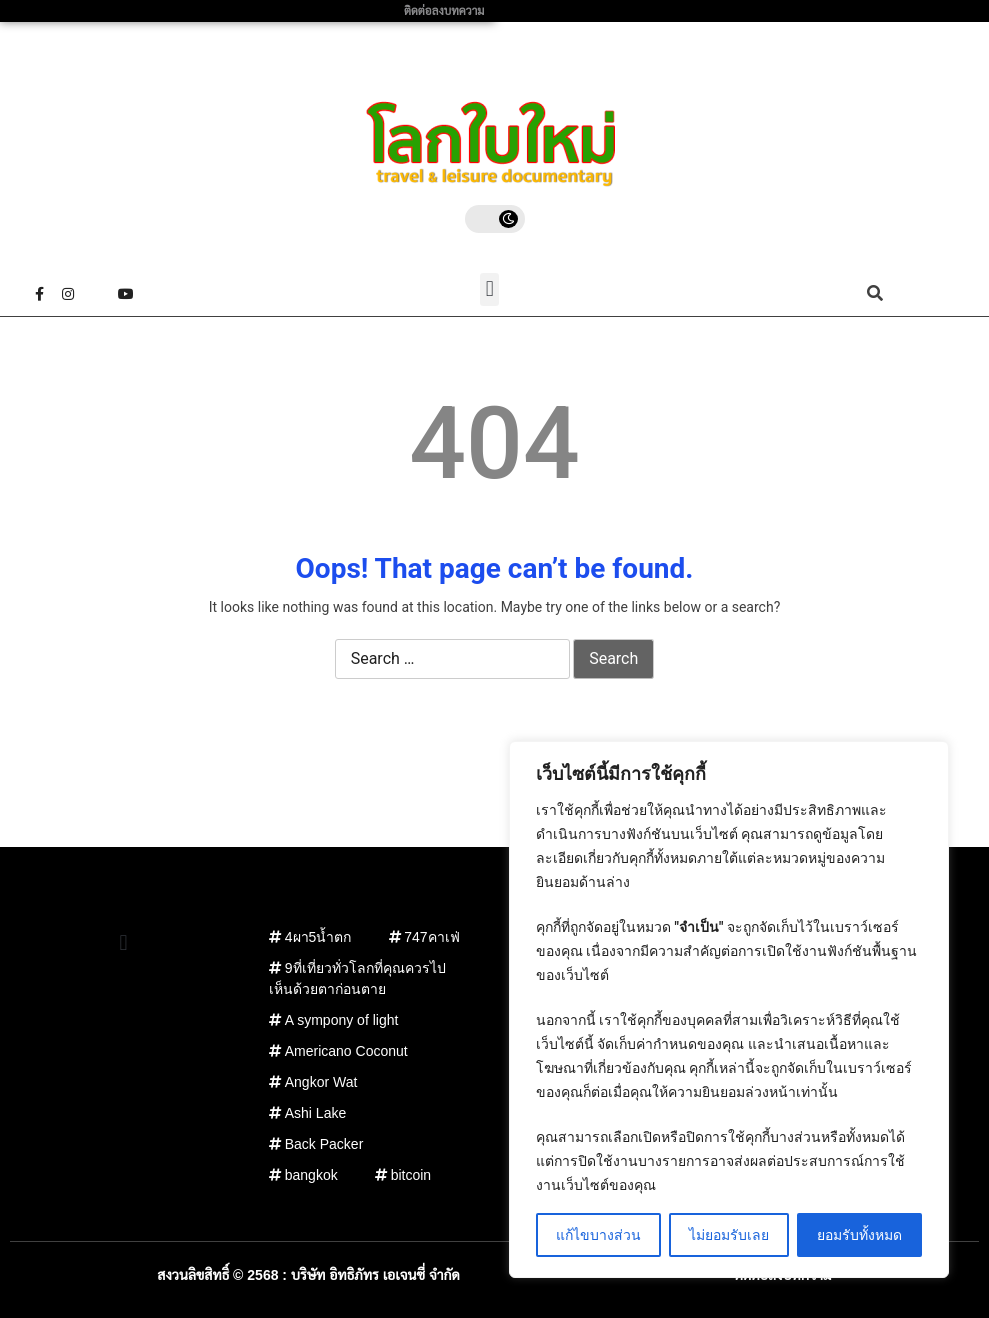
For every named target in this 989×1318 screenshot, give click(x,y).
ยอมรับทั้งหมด (859, 1235)
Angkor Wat (321, 1082)
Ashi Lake (315, 1113)
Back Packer (324, 1144)
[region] (729, 1009)
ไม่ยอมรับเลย (729, 1235)
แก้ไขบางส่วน (598, 1235)
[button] (489, 289)
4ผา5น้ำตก (318, 937)
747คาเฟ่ (431, 937)
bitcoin (411, 1175)
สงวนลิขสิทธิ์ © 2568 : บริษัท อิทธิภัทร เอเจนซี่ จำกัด (308, 1275)
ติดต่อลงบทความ (444, 10)
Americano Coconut (346, 1051)
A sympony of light (342, 1020)
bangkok (311, 1175)
